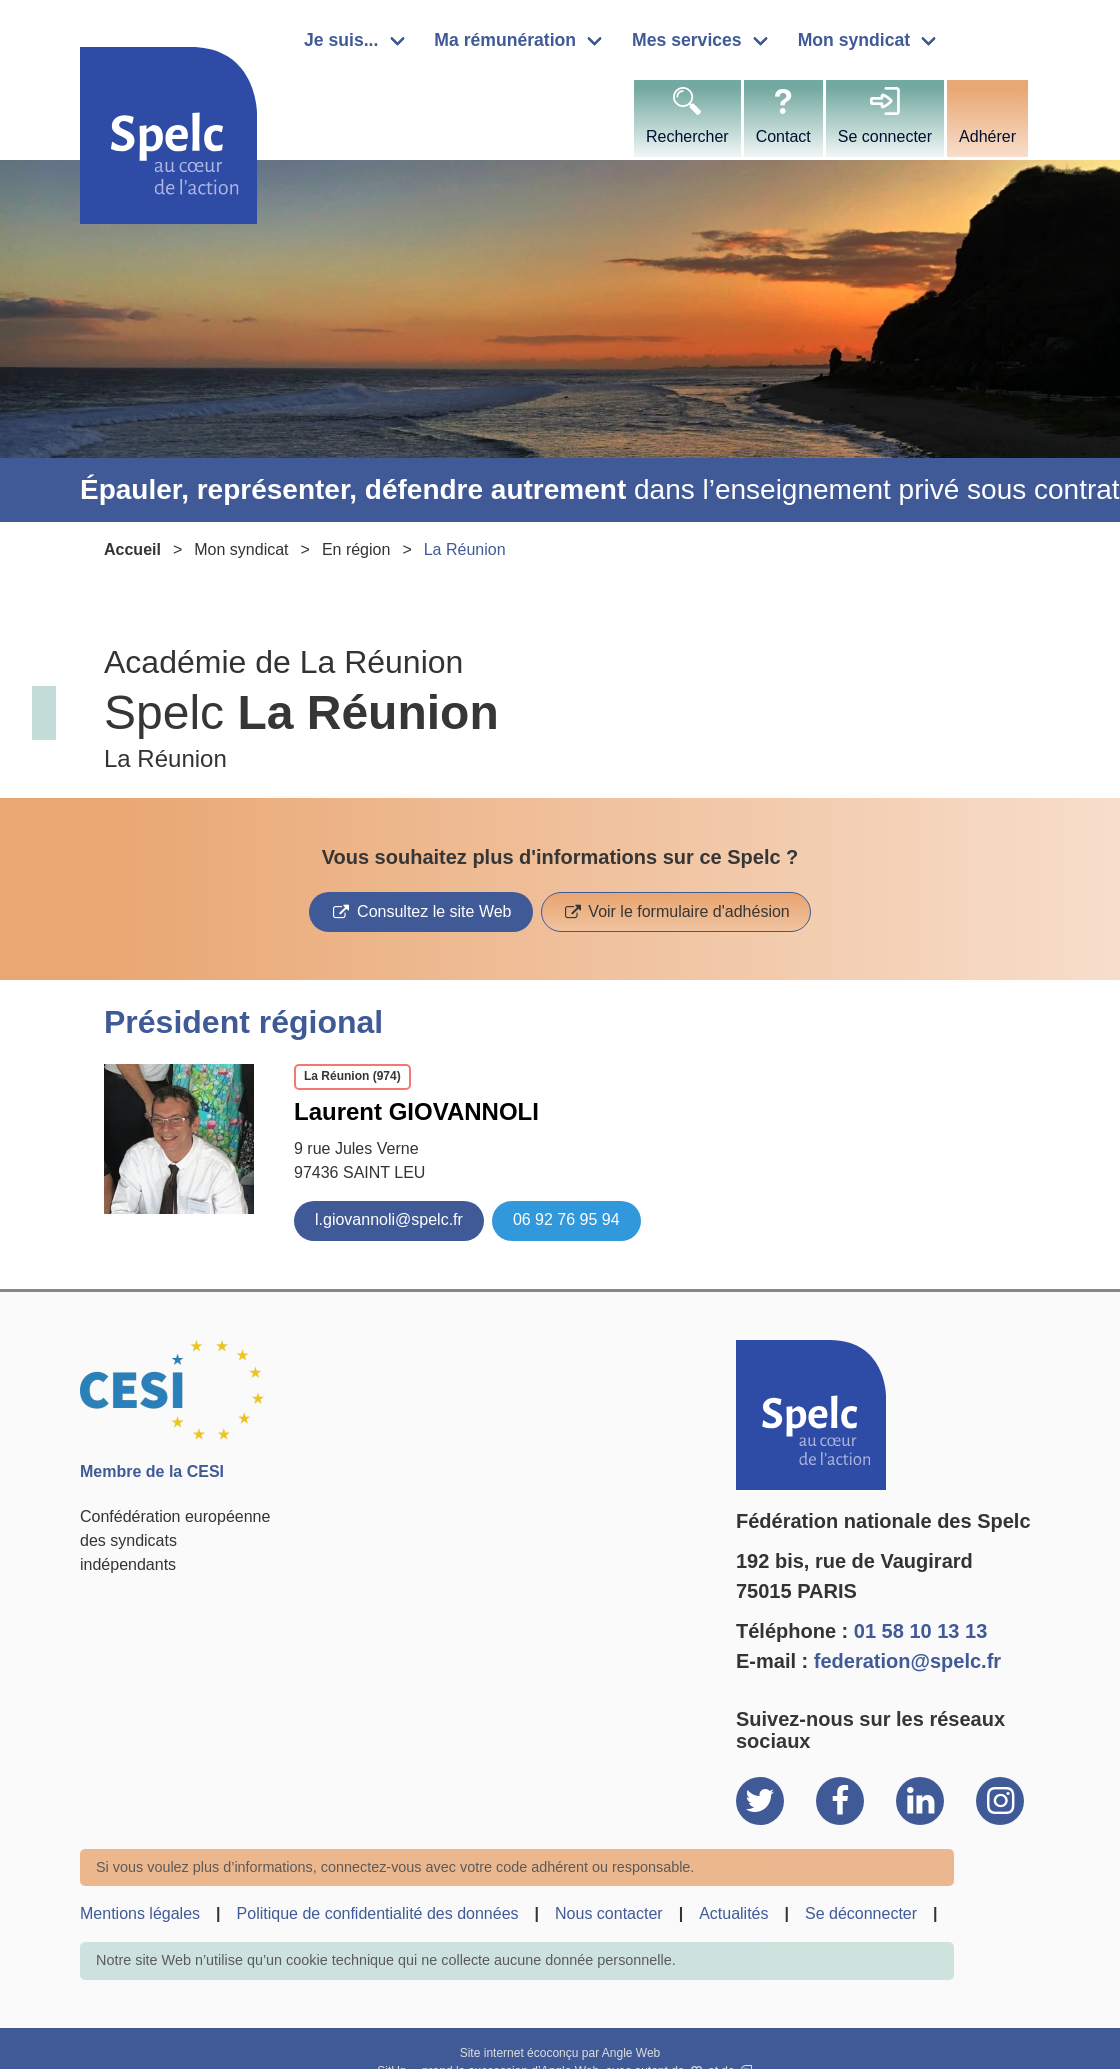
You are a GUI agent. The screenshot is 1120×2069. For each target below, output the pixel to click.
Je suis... (341, 40)
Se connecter (885, 136)
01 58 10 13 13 (920, 1631)
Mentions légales (140, 1913)
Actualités (733, 1913)
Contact (783, 136)
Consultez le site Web (432, 911)
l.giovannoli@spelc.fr (389, 1219)
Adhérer (987, 136)
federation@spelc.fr (907, 1661)
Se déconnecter (861, 1913)
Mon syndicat (854, 40)
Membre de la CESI (152, 1471)
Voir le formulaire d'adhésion (687, 911)
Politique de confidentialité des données (378, 1913)
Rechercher (687, 136)
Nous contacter (609, 1913)
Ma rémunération (505, 40)
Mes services (687, 40)
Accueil (132, 549)
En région (356, 549)
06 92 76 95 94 (566, 1219)
